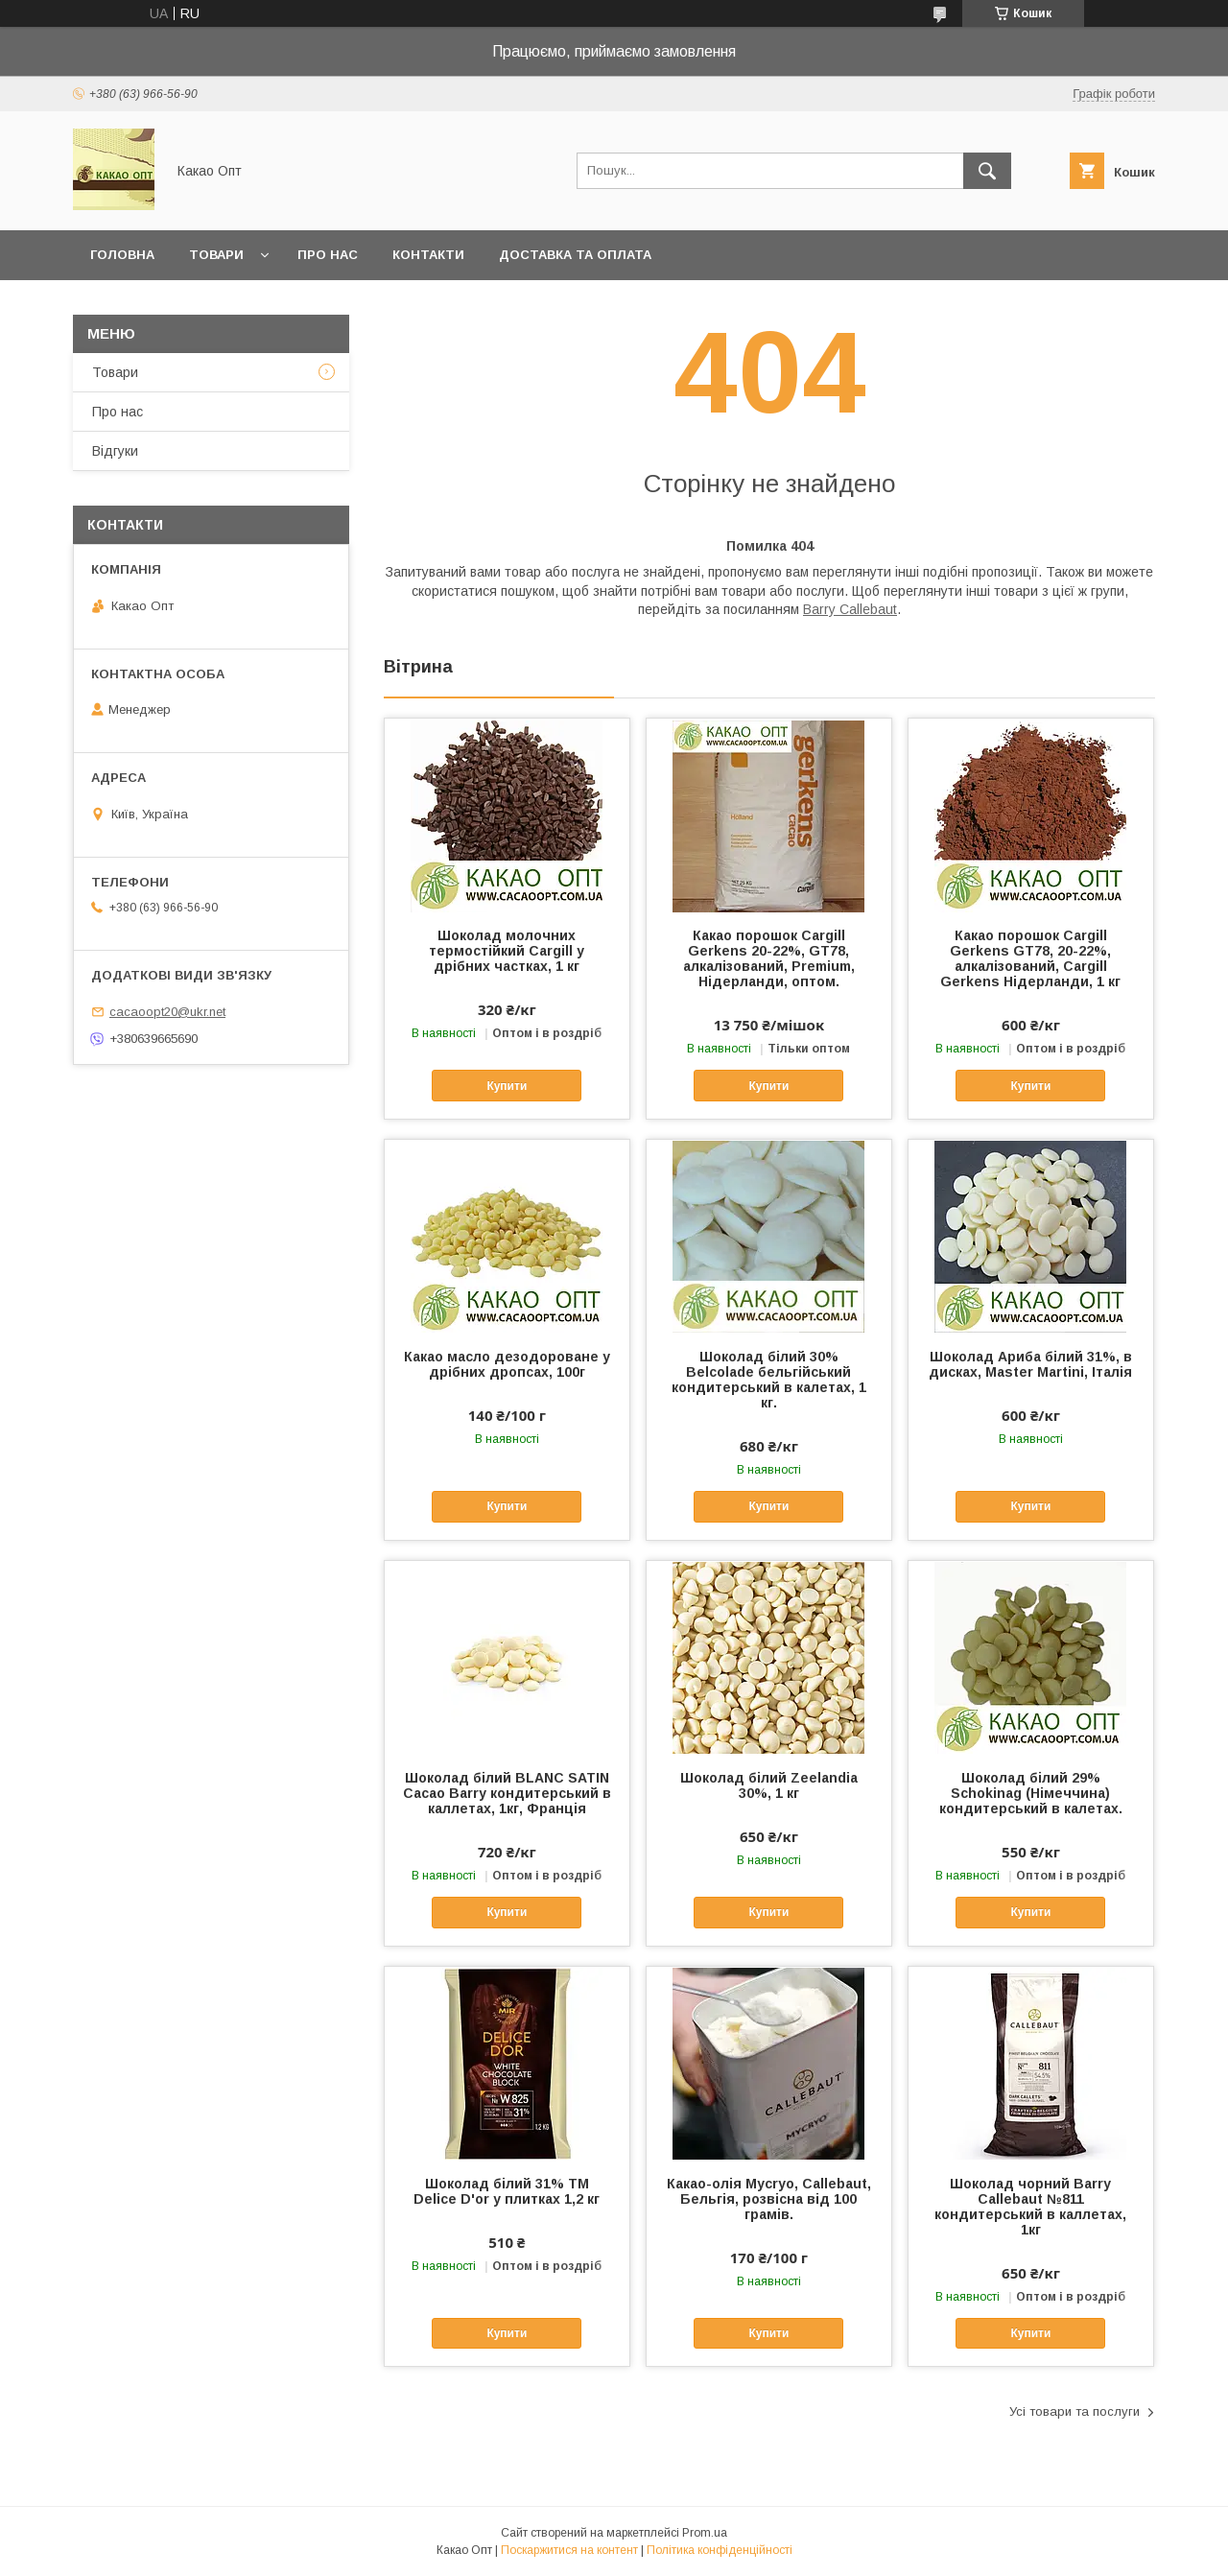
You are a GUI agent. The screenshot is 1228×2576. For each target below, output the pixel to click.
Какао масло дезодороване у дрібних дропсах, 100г (507, 1364)
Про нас (327, 255)
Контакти (428, 255)
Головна (122, 255)
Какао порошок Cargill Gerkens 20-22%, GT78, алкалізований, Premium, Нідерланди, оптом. (769, 958)
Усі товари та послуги (1074, 2411)
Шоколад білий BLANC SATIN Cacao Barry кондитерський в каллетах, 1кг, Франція (507, 1793)
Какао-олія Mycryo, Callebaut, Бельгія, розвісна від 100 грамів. (769, 2199)
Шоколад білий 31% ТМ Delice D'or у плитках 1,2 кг (506, 2191)
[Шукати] (987, 171)
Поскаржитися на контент (569, 2550)
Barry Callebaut (850, 609)
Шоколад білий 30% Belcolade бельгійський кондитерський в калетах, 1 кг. (769, 1379)
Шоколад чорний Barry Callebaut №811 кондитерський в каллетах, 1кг (1030, 2206)
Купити (506, 1086)
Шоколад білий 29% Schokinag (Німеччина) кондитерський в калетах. (1030, 1793)
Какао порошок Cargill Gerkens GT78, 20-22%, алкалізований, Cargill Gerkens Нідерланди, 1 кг (1030, 958)
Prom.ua (704, 2533)
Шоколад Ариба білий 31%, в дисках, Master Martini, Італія (1030, 1364)
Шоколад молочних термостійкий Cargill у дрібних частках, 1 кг (506, 951)
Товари (216, 255)
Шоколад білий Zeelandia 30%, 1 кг (769, 1785)
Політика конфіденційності (719, 2550)
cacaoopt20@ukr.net (167, 1011)
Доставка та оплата (575, 255)
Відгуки (115, 451)
